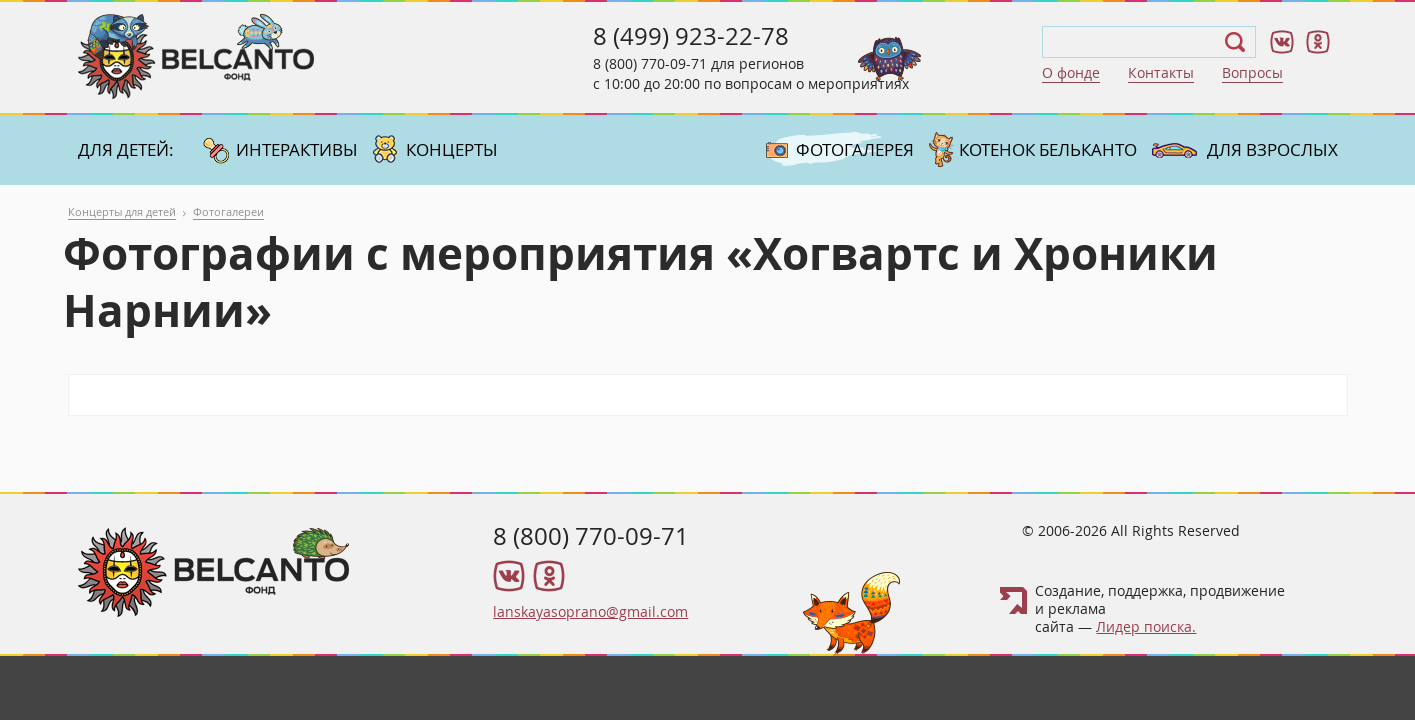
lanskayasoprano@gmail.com (590, 611)
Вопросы (1252, 72)
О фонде (1071, 72)
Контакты (1161, 72)
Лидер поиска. (1146, 626)
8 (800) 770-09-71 (650, 63)
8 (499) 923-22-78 (691, 36)
